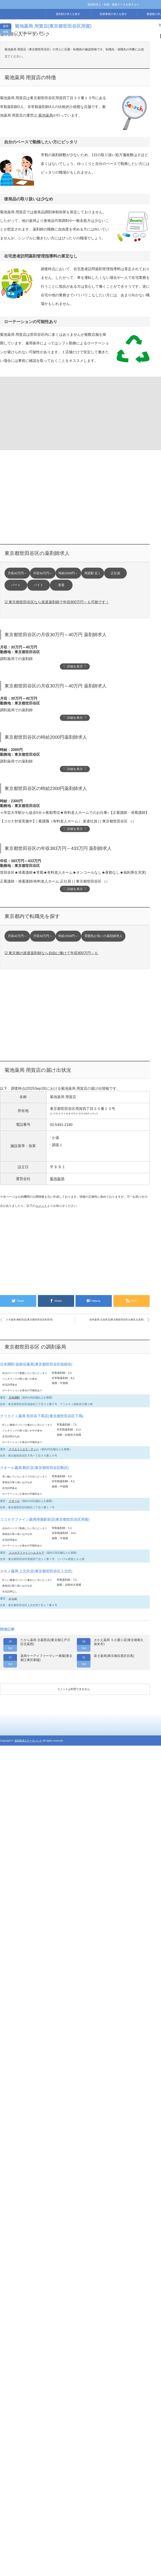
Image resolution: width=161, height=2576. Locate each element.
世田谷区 (32, 32)
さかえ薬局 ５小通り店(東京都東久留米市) (119, 1642)
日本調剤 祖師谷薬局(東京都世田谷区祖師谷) (36, 1364)
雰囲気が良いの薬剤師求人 (103, 936)
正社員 (115, 573)
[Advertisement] (37, 413)
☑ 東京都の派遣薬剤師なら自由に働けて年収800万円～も (51, 953)
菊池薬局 (45, 115)
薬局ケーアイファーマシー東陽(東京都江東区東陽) (46, 1658)
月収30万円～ (42, 573)
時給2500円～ (68, 573)
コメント (41, 1205)
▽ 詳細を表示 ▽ (75, 666)
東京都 (22, 32)
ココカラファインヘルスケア (26, 1552)
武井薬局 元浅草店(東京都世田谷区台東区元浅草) (116, 1319)
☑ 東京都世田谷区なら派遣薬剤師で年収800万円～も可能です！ (57, 602)
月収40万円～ (17, 573)
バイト (38, 585)
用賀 (41, 32)
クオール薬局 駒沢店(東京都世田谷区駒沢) (34, 1468)
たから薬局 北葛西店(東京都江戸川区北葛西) (45, 1642)
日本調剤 (14, 1397)
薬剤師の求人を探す (68, 14)
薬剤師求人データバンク (28, 1740)
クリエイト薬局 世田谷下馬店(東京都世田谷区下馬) (41, 1416)
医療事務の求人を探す (113, 14)
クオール (14, 1501)
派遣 (61, 585)
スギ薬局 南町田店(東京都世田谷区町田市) (29, 1319)
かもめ (12, 1598)
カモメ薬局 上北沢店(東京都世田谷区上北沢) (36, 1571)
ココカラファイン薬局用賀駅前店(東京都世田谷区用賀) (45, 1519)
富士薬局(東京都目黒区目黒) (114, 1656)
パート (16, 585)
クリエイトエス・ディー (23, 1449)
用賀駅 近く (92, 573)
